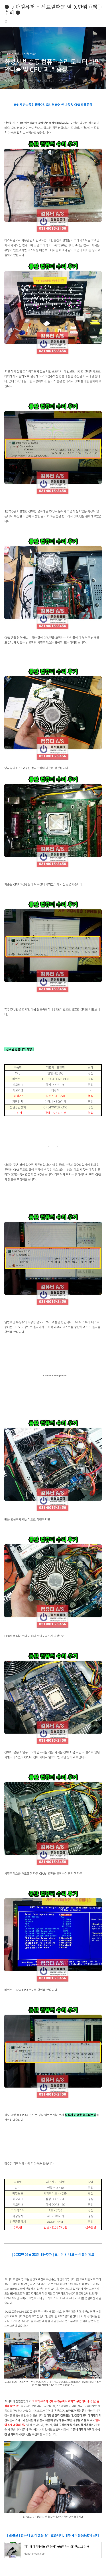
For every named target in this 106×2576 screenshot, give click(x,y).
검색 (90, 7)
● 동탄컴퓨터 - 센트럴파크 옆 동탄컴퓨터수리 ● (50, 7)
